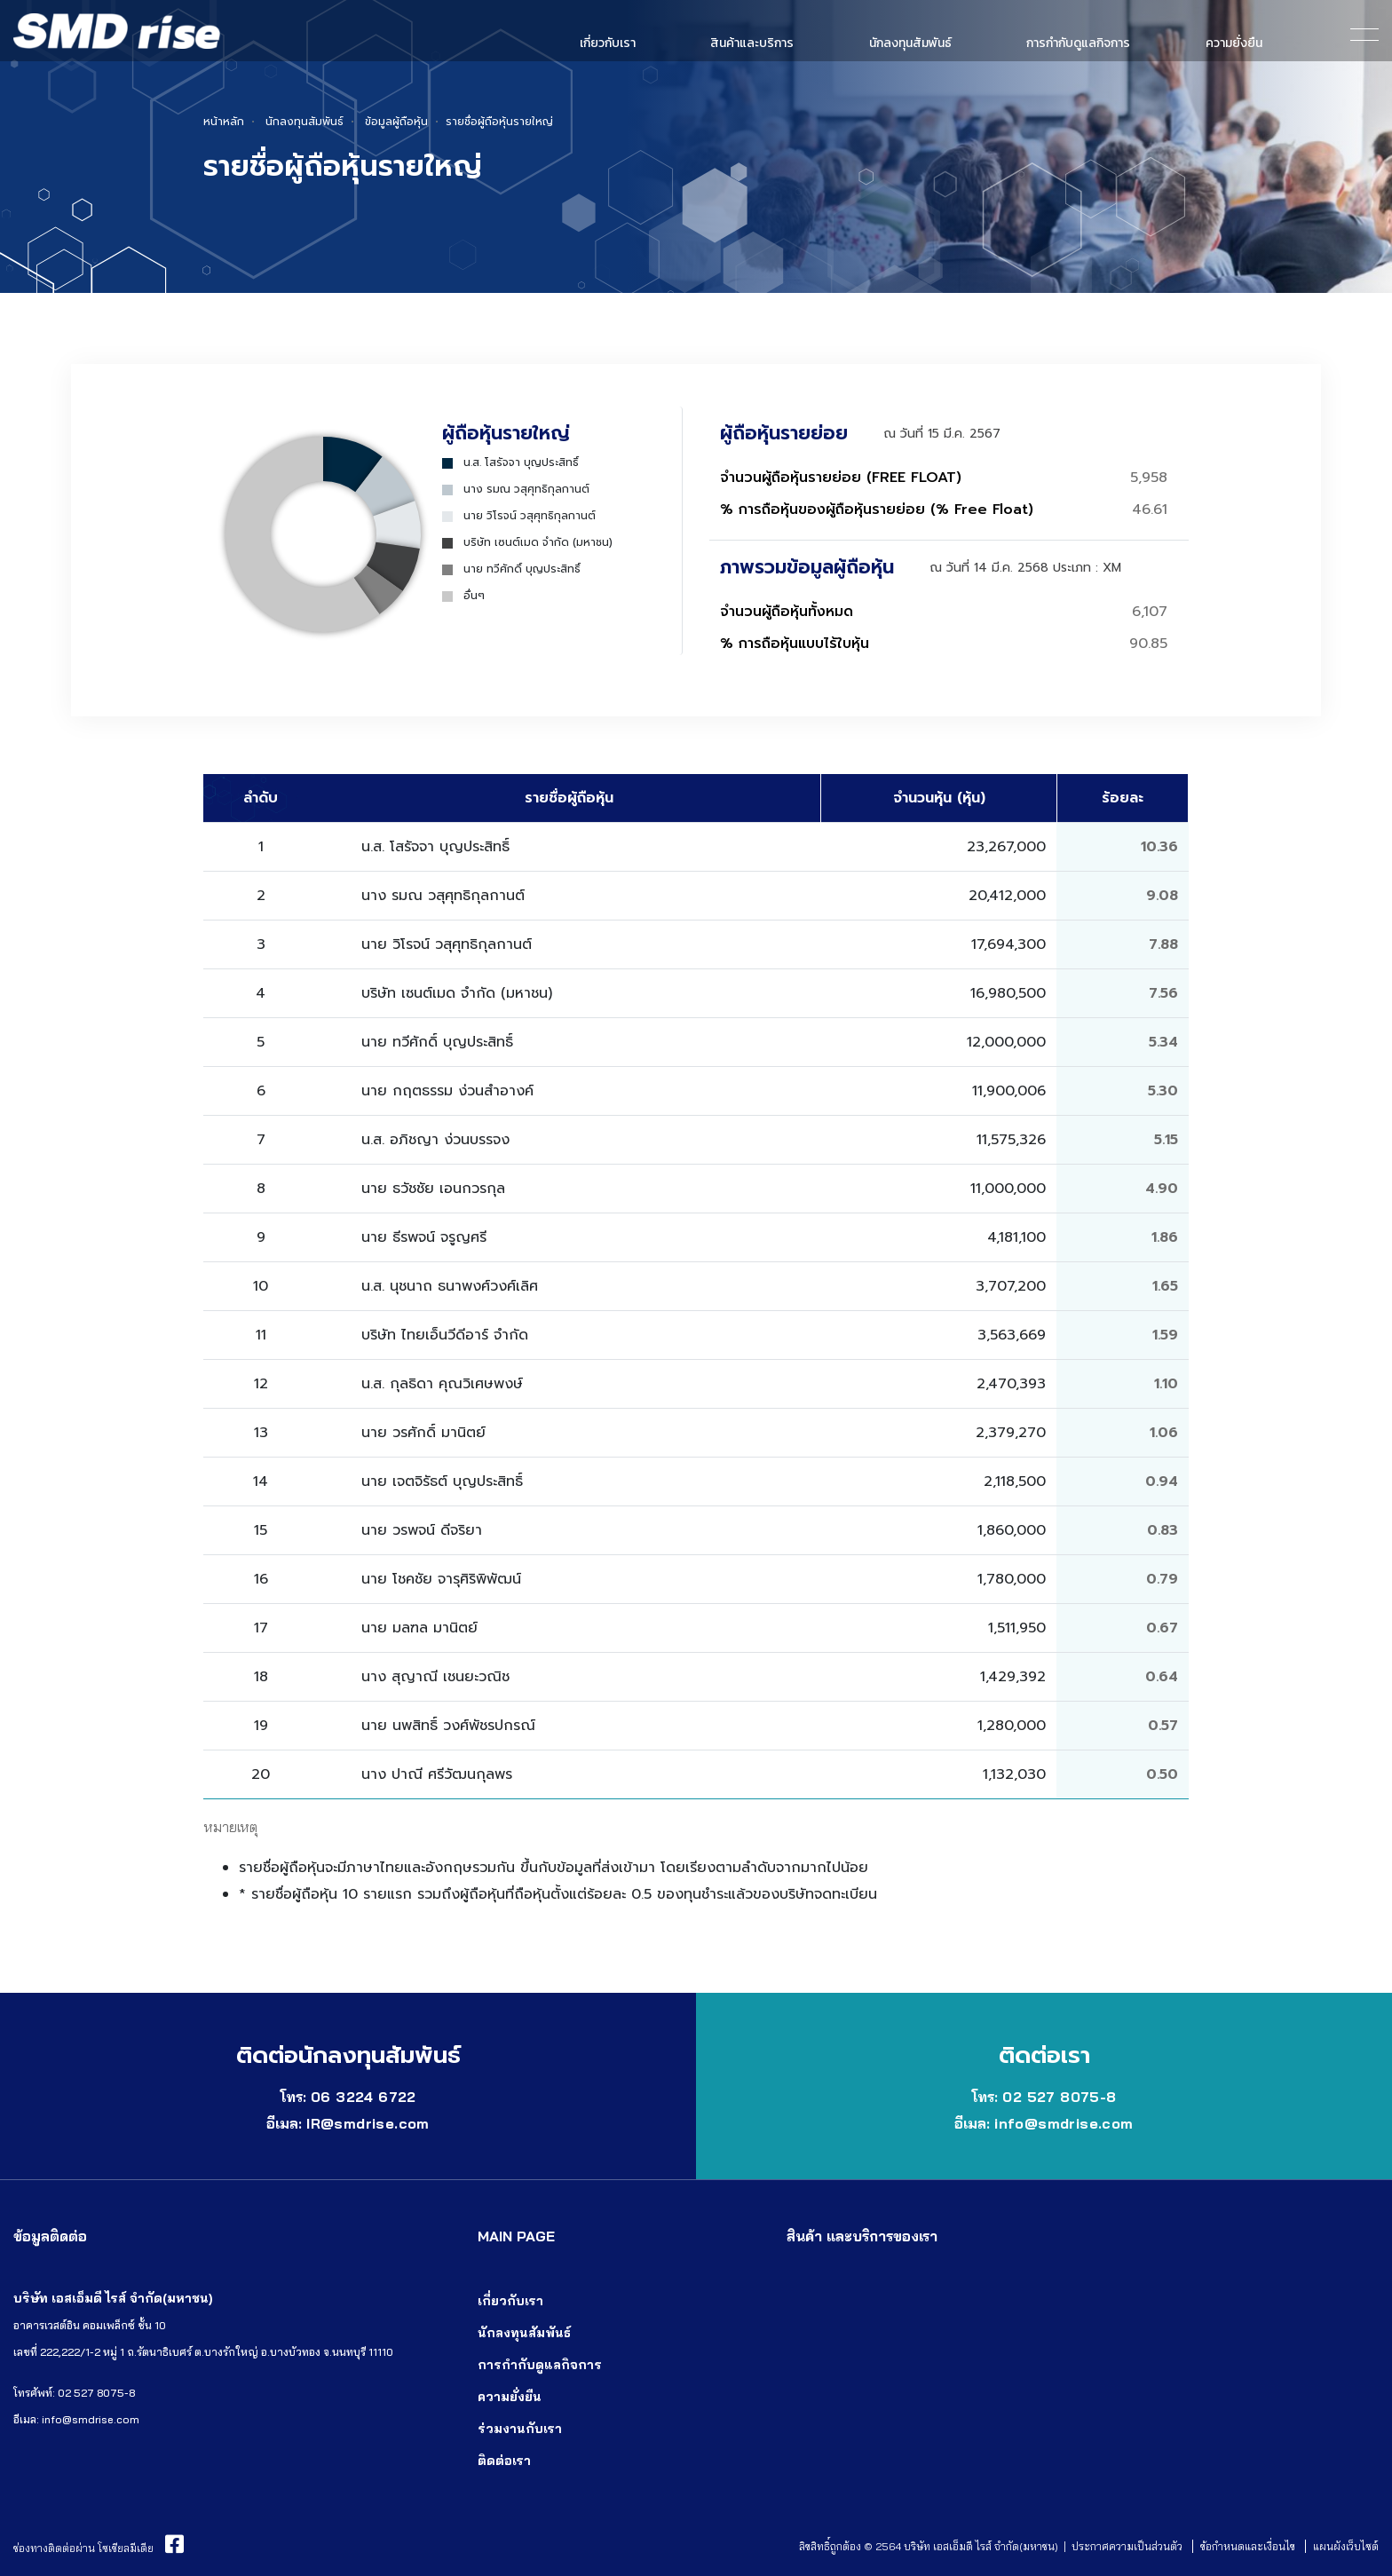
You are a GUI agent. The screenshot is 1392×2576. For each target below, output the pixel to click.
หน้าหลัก (223, 122)
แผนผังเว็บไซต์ (1346, 2546)
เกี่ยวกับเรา (608, 43)
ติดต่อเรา (504, 2461)
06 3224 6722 (363, 2097)
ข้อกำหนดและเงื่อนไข (1247, 2546)
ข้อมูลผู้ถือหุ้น (396, 122)
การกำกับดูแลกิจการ (1078, 43)
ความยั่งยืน (1234, 43)
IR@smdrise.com (368, 2123)
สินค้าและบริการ (752, 43)
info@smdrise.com (1063, 2123)
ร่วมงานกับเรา (520, 2429)
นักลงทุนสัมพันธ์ (910, 43)
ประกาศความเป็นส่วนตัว (1127, 2546)
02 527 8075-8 (1059, 2097)
